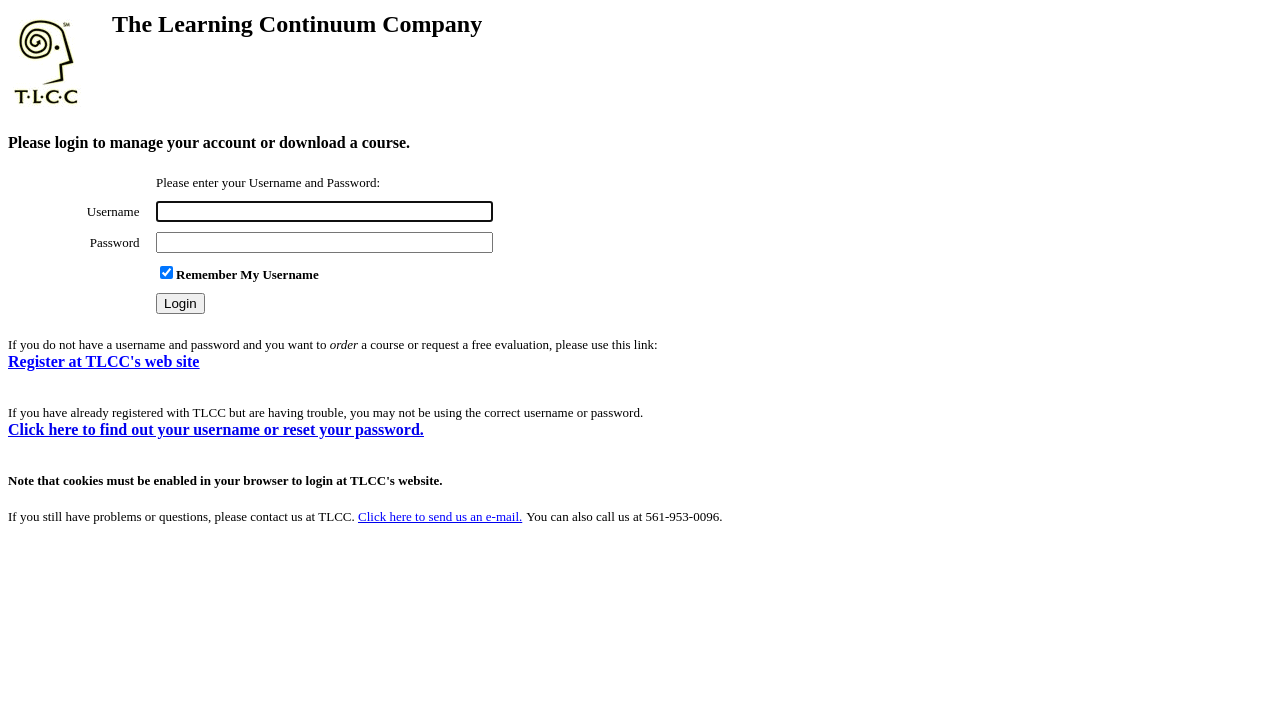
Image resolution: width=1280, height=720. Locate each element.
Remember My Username (239, 274)
